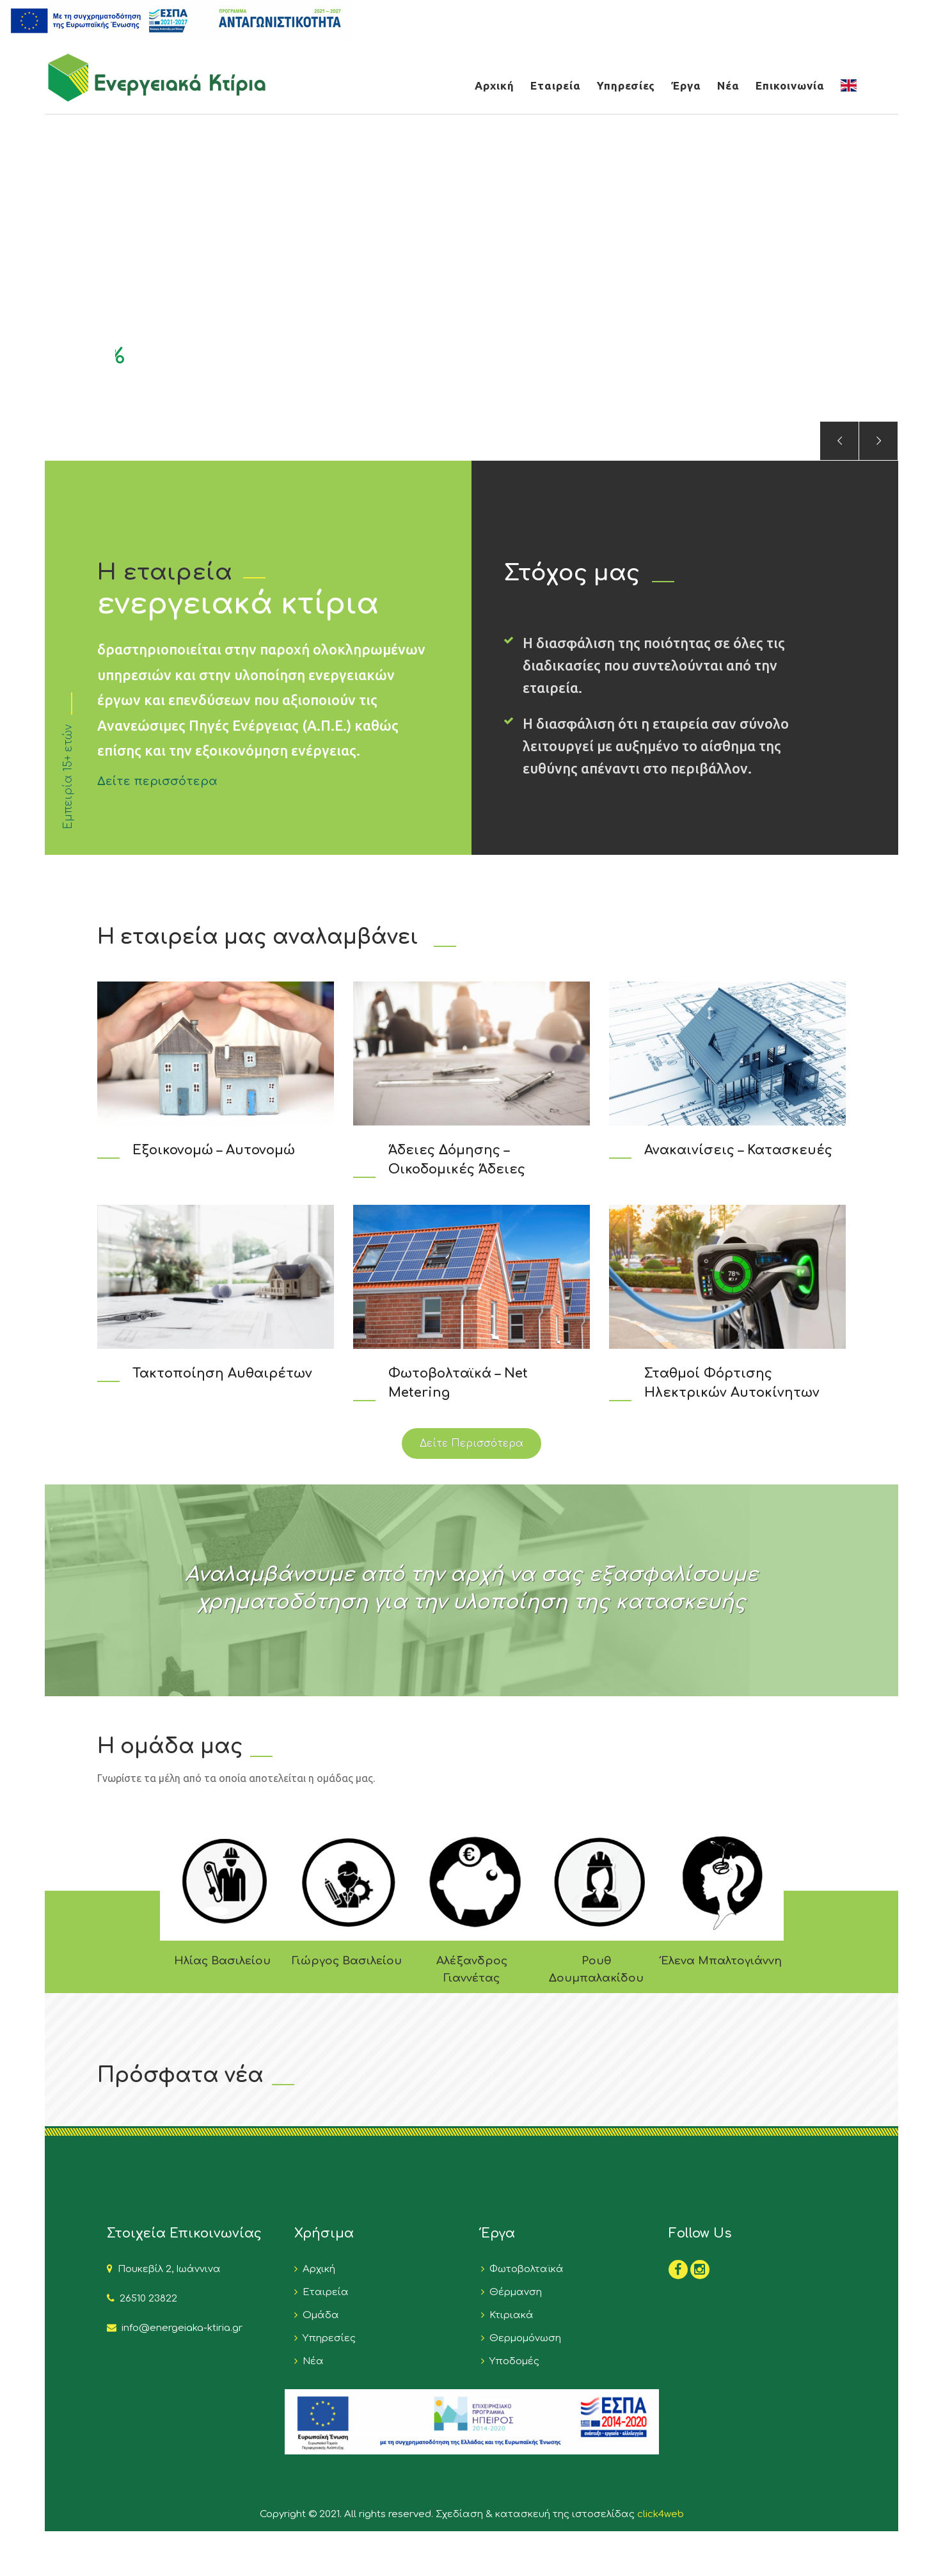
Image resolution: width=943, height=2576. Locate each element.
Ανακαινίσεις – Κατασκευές (738, 1150)
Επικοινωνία (790, 85)
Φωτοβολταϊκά (524, 2269)
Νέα (728, 85)
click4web (660, 2514)
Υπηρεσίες (626, 85)
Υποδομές (511, 2361)
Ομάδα (318, 2315)
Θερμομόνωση (522, 2338)
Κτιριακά (509, 2315)
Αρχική (494, 85)
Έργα (686, 85)
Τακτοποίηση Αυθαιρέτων (222, 1373)
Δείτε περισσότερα (157, 781)
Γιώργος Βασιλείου (347, 1961)
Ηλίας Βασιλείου (222, 1961)
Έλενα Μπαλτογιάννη (721, 1961)
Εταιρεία (555, 85)
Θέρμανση (513, 2292)
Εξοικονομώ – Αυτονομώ (213, 1150)
